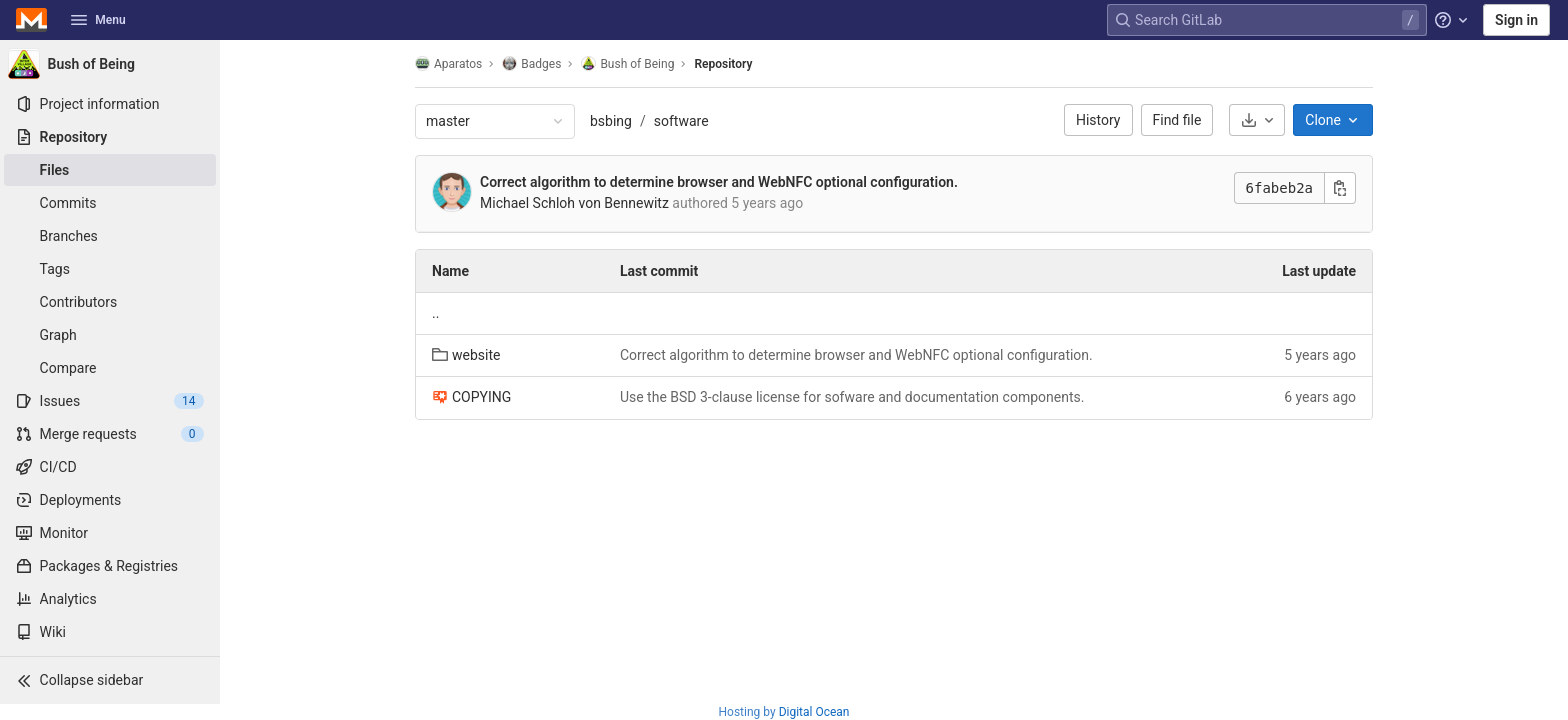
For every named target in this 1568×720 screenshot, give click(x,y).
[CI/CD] (110, 467)
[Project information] (110, 104)
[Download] (1257, 120)
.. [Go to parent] (435, 313)
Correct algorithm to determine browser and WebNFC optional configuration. (719, 182)
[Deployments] (110, 500)
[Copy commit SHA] (1340, 188)
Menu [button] (98, 20)
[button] (110, 680)
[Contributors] (110, 302)
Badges (531, 63)
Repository (723, 64)
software (681, 121)
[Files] (110, 170)
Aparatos (448, 63)
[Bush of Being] (110, 64)
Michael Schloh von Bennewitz (574, 203)
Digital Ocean (814, 712)
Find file (1177, 120)
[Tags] (110, 269)
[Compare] (110, 368)
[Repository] (110, 137)
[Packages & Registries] (110, 566)
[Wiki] (110, 632)
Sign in (1516, 20)
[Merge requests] (110, 434)
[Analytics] (110, 599)
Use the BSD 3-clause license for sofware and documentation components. (852, 397)
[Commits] (110, 203)
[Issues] (110, 401)
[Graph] (110, 335)
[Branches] (110, 236)
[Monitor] (110, 533)
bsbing (611, 121)
